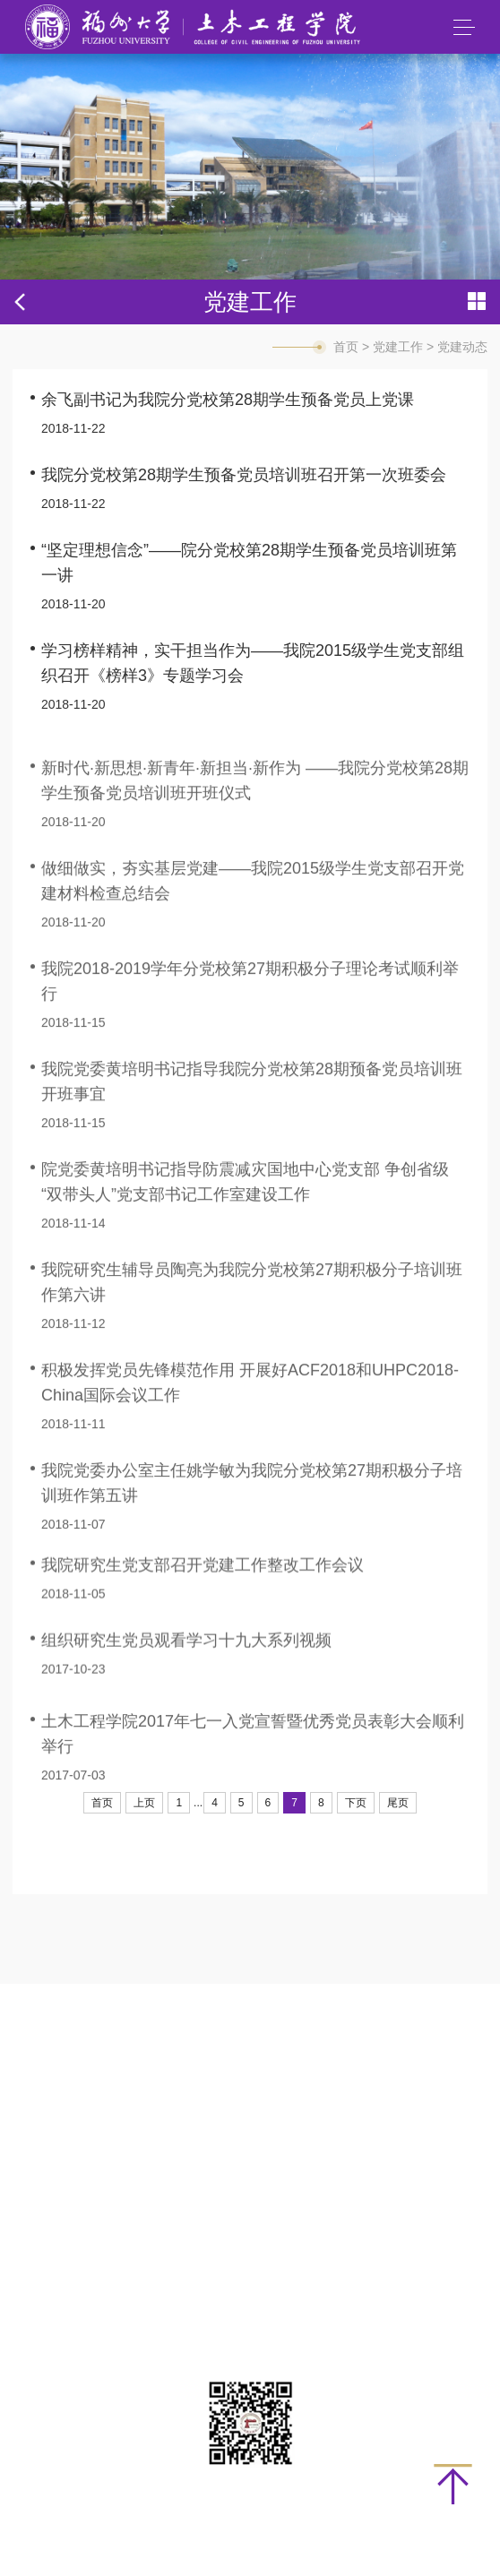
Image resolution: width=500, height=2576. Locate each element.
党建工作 (398, 347)
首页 (345, 347)
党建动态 (462, 347)
